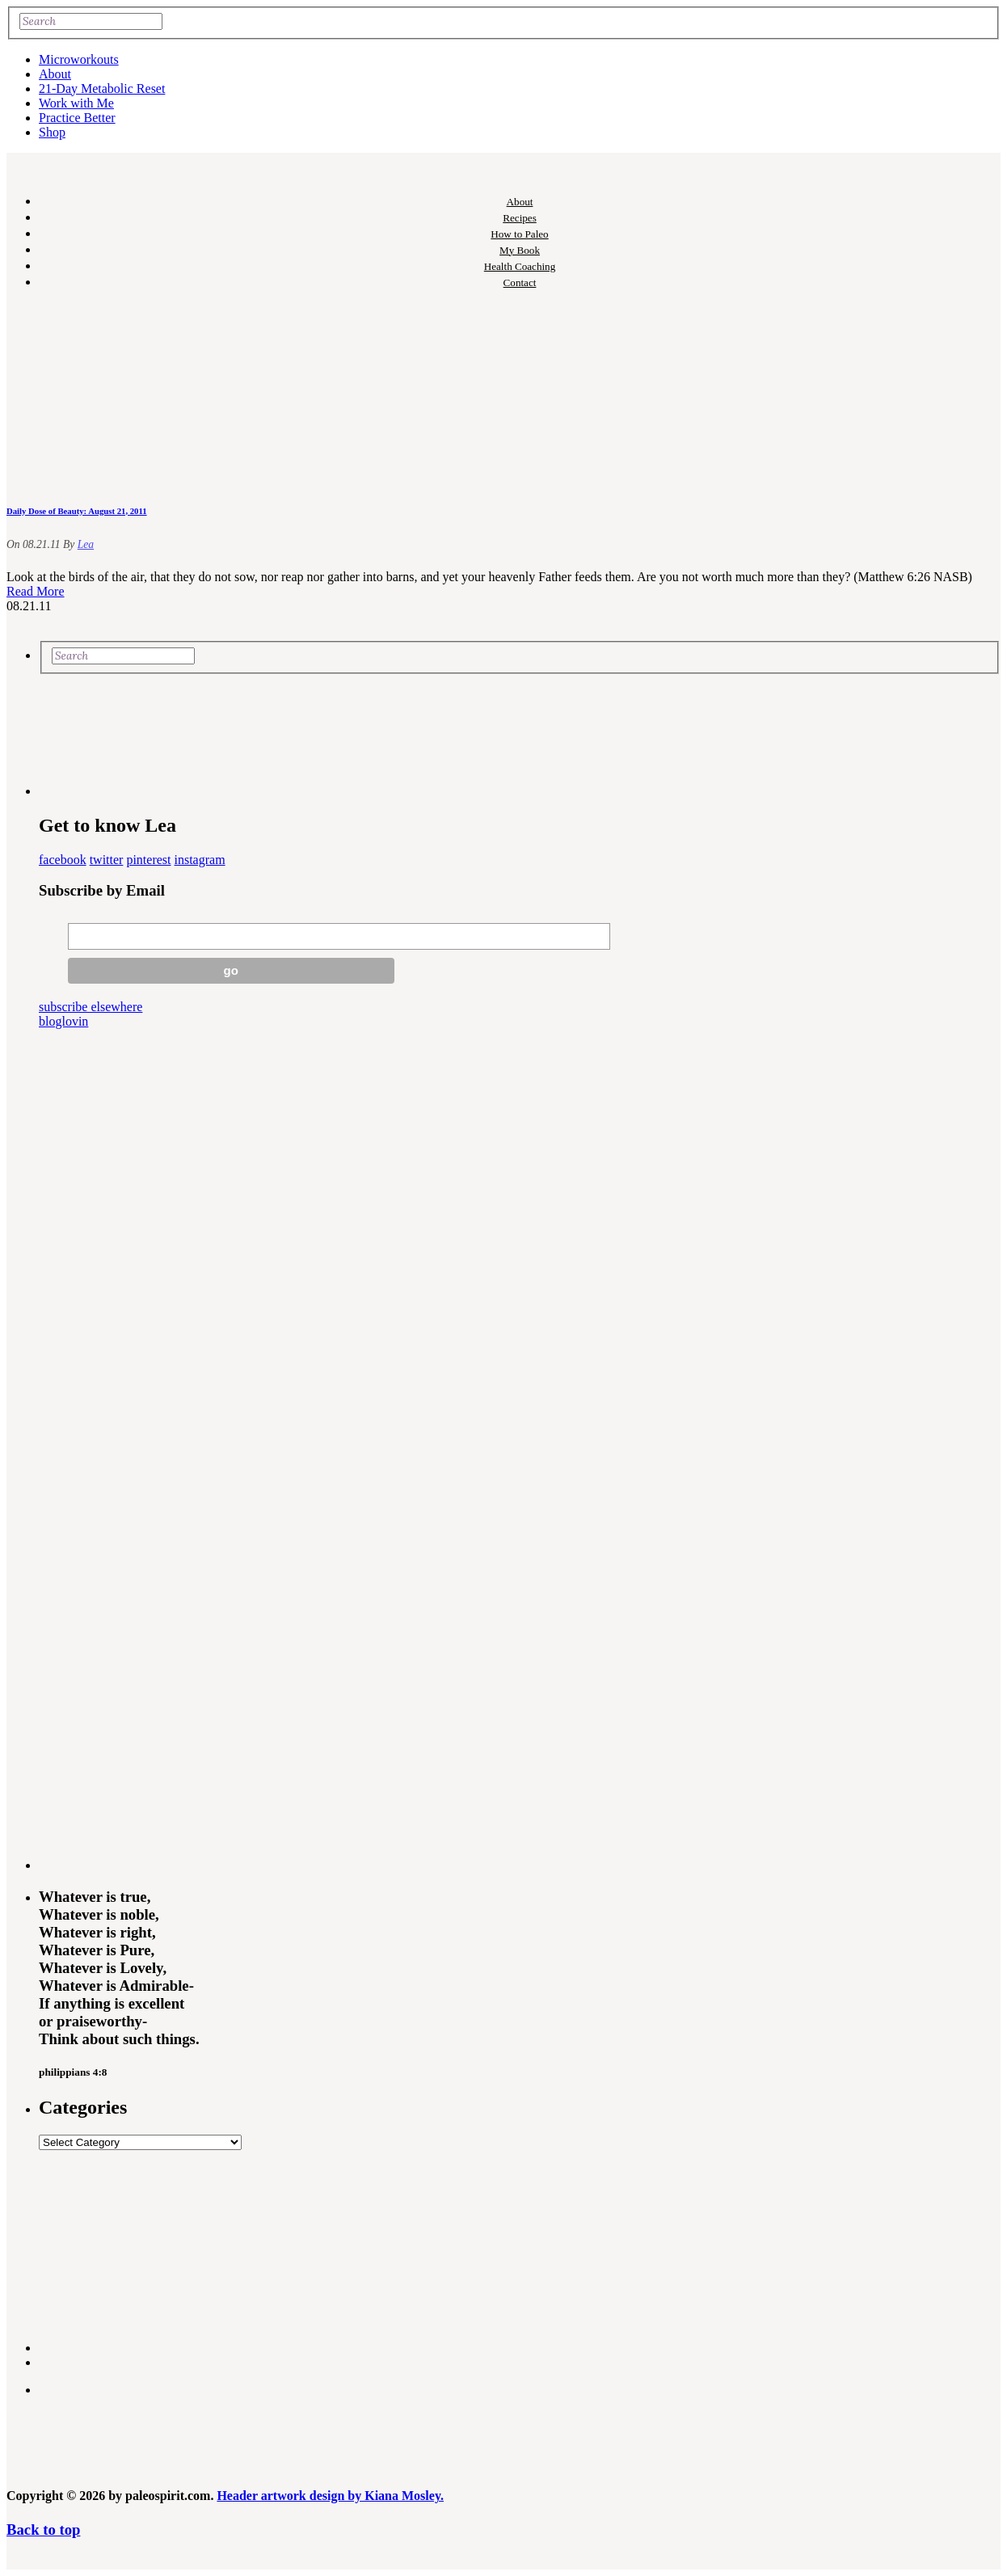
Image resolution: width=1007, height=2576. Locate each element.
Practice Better (77, 117)
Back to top (43, 2529)
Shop (52, 132)
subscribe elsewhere (90, 1007)
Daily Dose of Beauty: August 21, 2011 (76, 511)
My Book (519, 250)
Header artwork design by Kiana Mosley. (330, 2495)
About (55, 74)
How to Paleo (519, 234)
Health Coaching (519, 266)
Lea (86, 544)
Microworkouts (79, 59)
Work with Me (76, 103)
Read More (35, 591)
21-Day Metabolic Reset (102, 88)
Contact (520, 282)
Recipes (520, 218)
